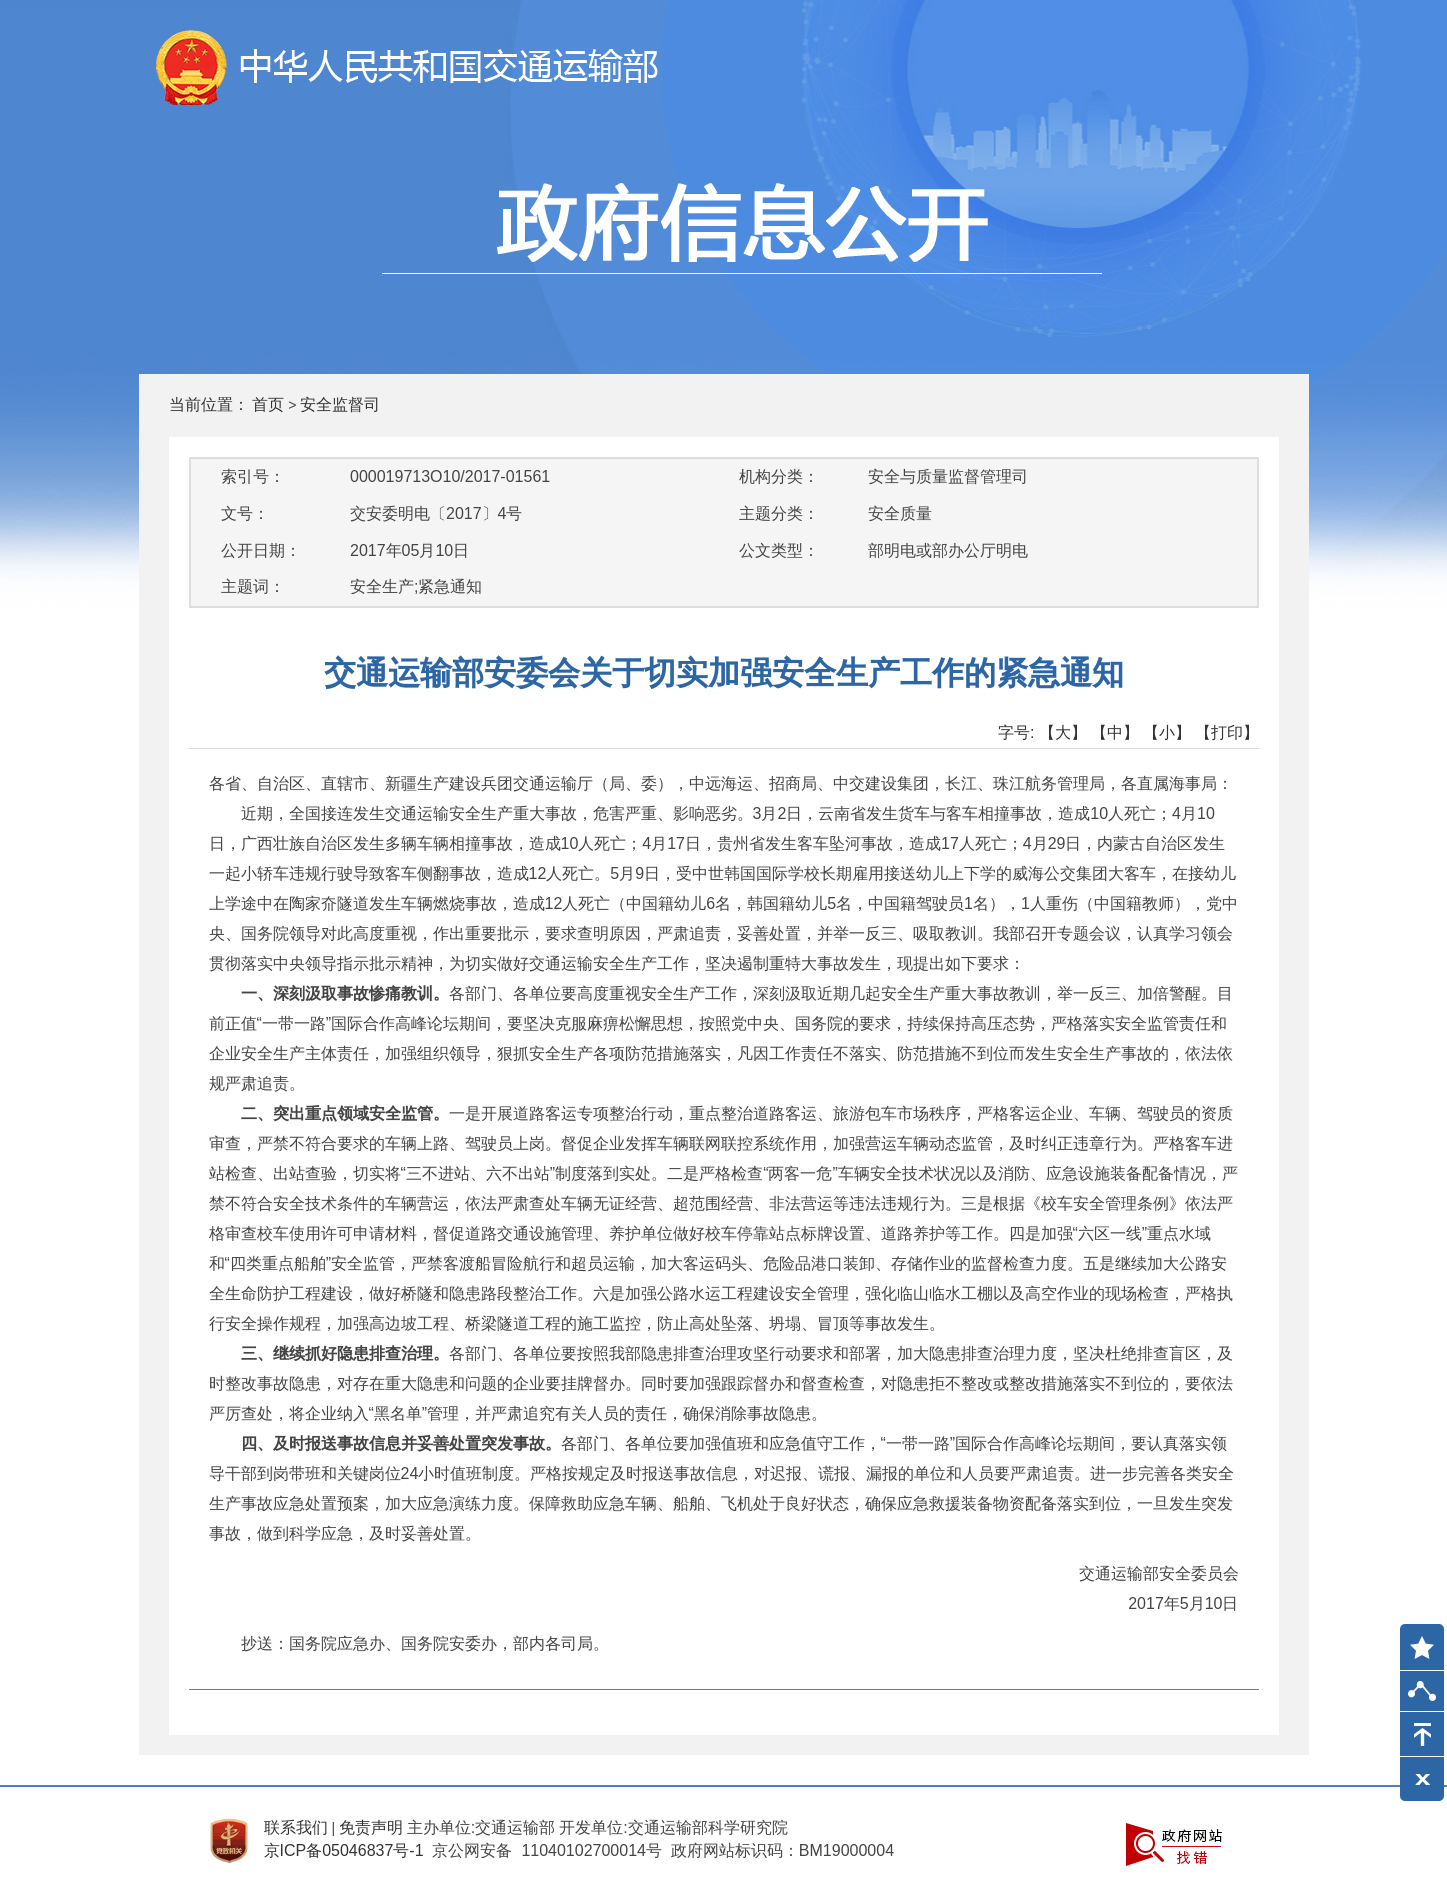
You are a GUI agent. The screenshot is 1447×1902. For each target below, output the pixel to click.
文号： (245, 513)
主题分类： (779, 513)
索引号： (253, 476)
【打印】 (1227, 732)
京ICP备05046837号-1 (344, 1850)
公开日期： (261, 550)
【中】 (1115, 732)
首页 (268, 404)
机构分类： (779, 476)
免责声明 (371, 1827)
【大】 (1063, 732)
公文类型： (779, 550)
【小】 (1167, 732)
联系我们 (296, 1827)
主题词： (253, 586)
